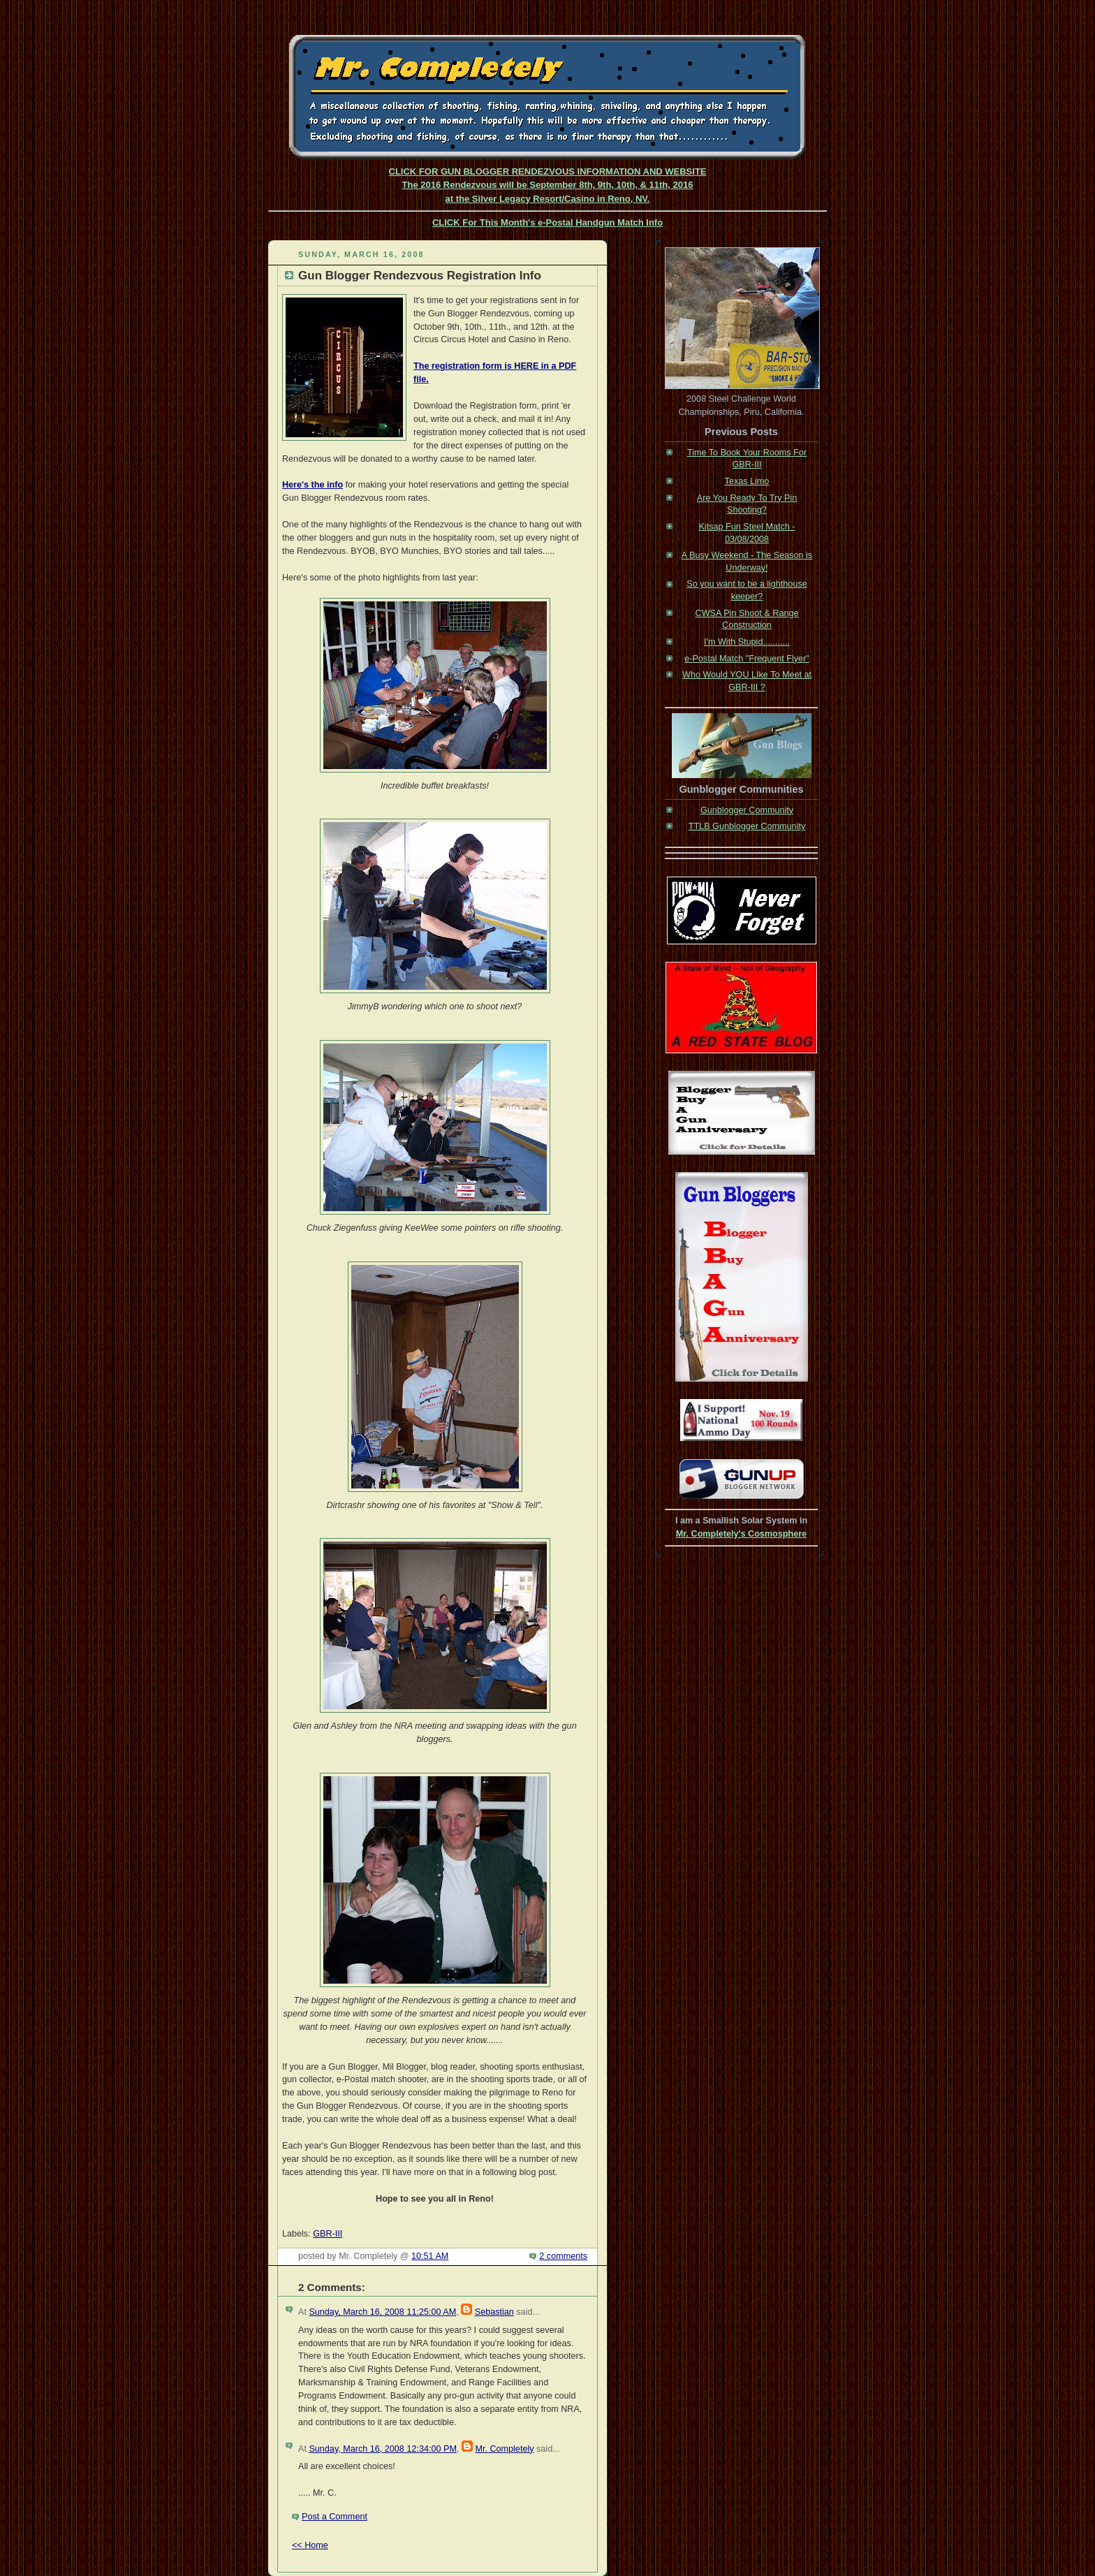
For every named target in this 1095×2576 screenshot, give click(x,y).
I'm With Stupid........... (747, 642)
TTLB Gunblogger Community (747, 826)
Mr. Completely (504, 2449)
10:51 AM (429, 2256)
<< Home (310, 2545)
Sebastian (494, 2312)
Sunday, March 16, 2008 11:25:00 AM (382, 2312)
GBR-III (327, 2234)
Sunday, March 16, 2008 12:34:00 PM (382, 2449)
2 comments (563, 2256)
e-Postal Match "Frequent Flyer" (746, 659)
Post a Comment (334, 2517)
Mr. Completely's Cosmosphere (741, 1534)
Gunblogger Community (746, 810)
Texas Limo (747, 481)
